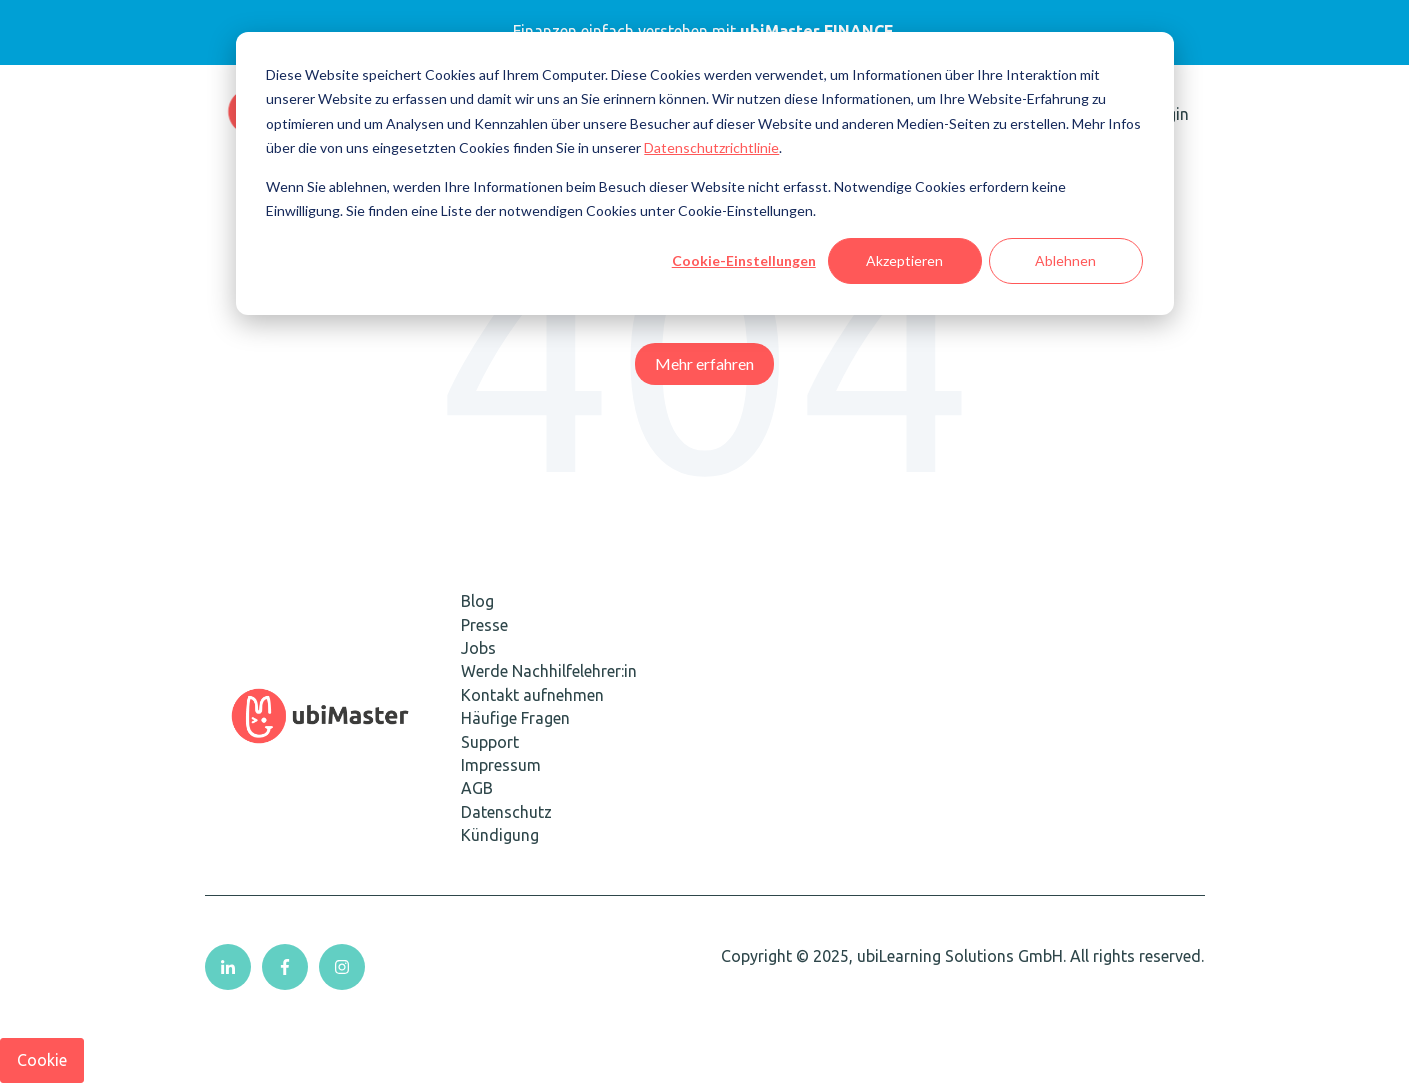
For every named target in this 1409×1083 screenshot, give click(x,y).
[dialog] (705, 173)
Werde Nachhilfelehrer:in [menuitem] (549, 671)
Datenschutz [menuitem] (506, 812)
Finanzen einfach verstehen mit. (705, 31)
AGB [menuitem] (477, 788)
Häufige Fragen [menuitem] (515, 718)
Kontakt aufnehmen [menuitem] (532, 695)
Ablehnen (1065, 260)
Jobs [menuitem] (478, 648)
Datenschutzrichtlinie (711, 147)
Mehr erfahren (704, 363)
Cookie (42, 1060)
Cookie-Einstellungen (744, 260)
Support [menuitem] (490, 742)
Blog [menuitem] (477, 601)
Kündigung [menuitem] (500, 835)
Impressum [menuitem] (501, 765)
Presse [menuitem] (484, 625)
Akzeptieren (904, 260)
